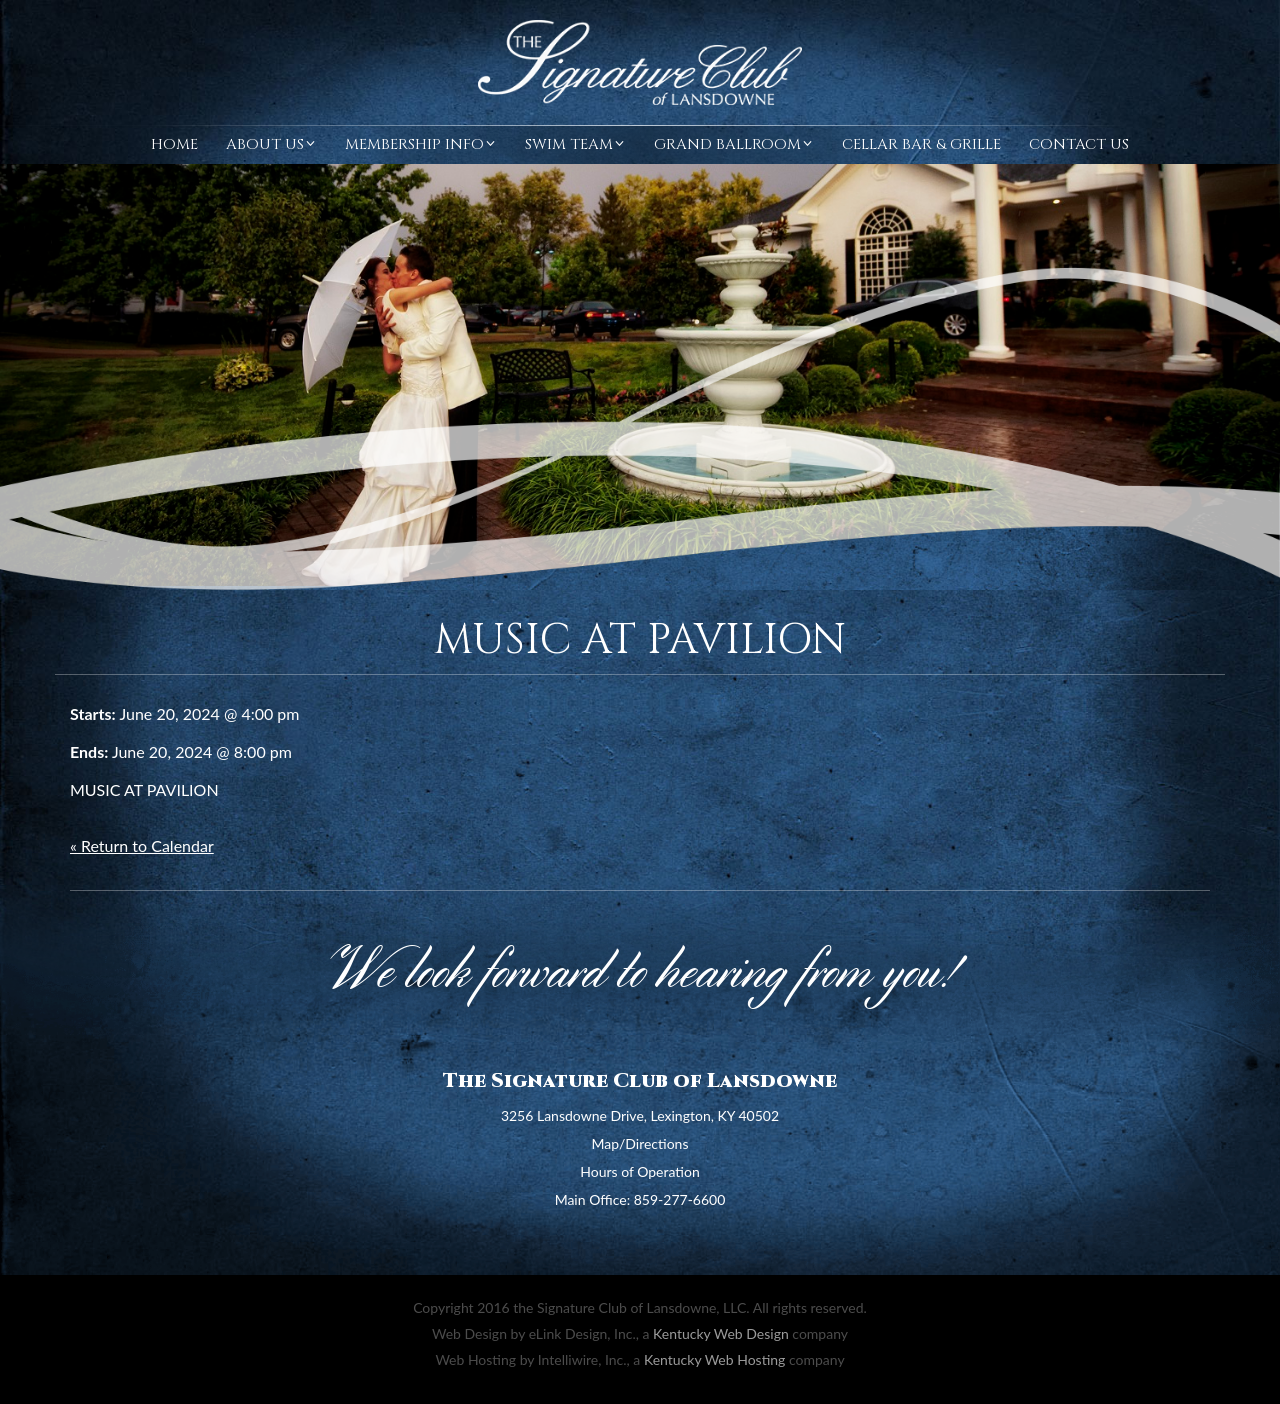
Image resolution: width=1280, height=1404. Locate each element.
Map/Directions (640, 1143)
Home (174, 144)
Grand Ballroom (734, 144)
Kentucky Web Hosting (714, 1359)
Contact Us (1079, 144)
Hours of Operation (639, 1171)
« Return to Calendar (142, 845)
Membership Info (421, 144)
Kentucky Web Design (721, 1333)
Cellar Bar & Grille (921, 144)
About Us (271, 144)
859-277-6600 (680, 1199)
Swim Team (575, 144)
